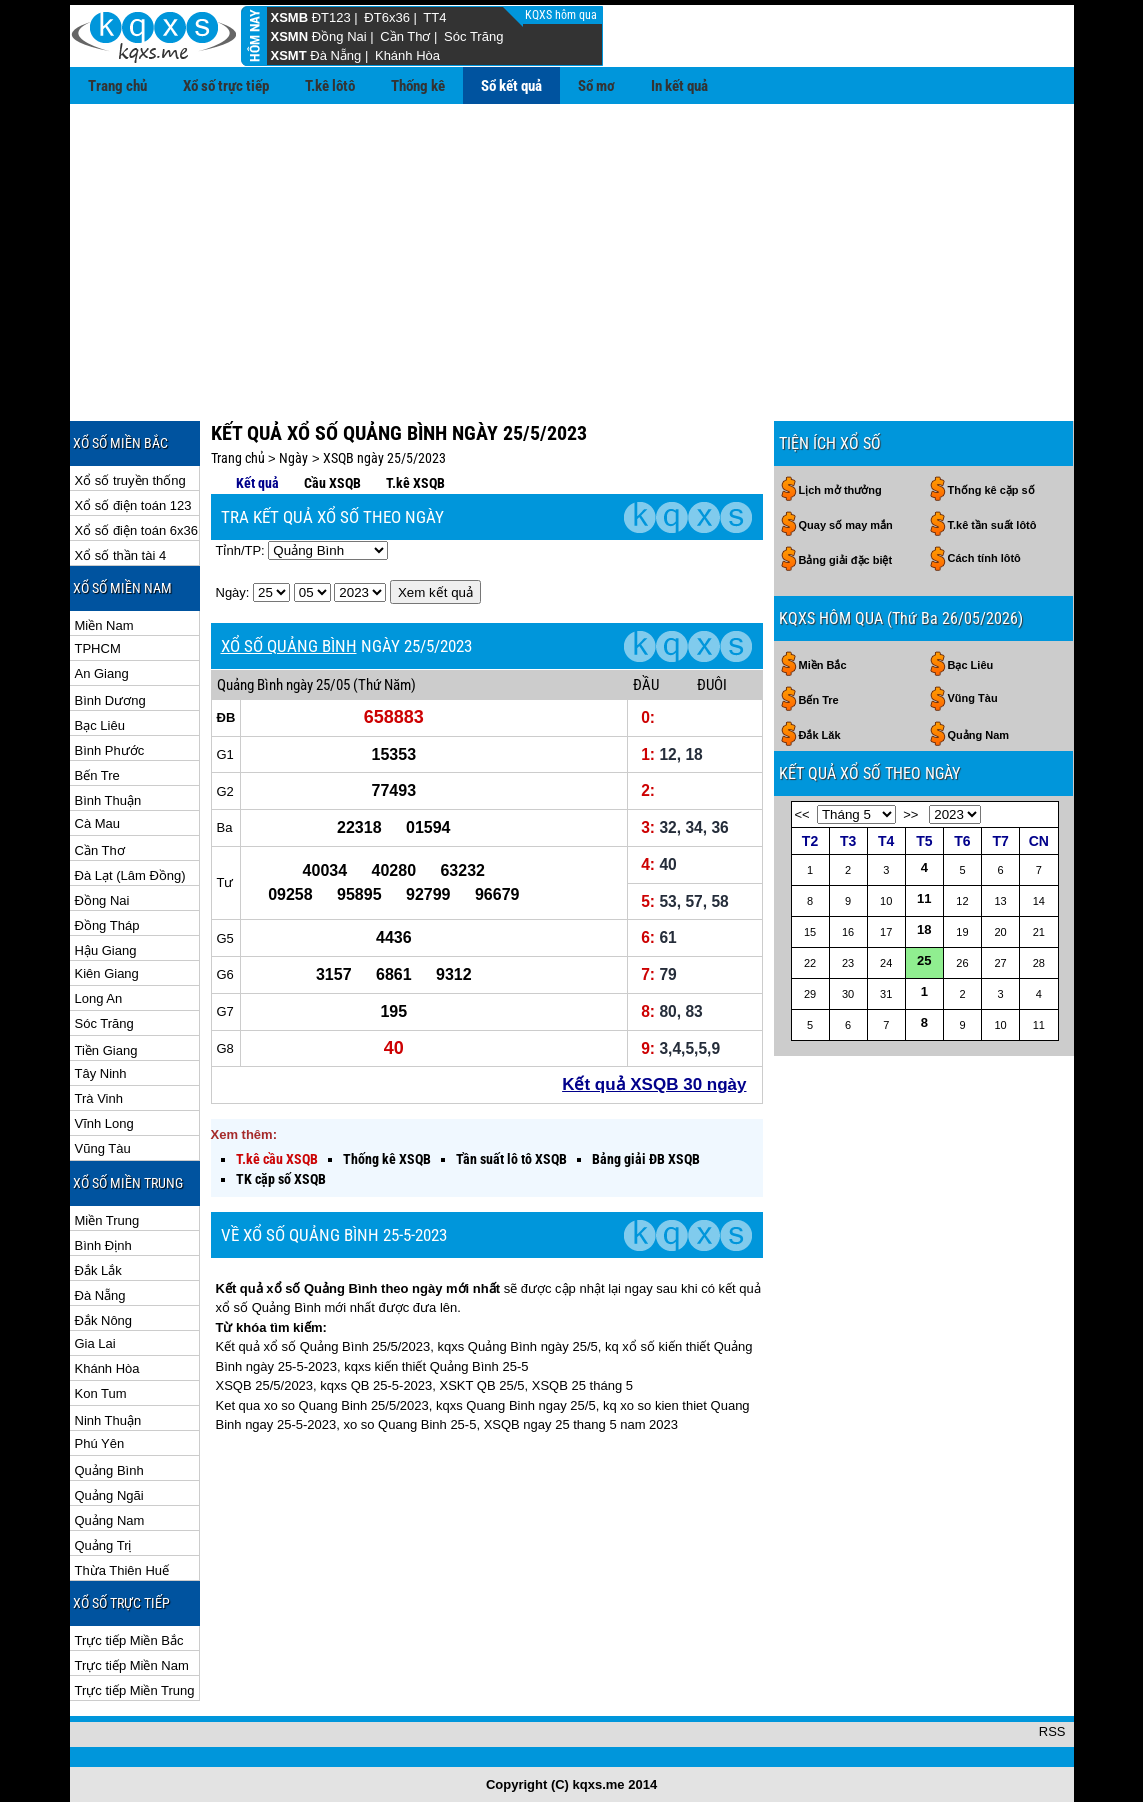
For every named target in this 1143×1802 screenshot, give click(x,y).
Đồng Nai (339, 36)
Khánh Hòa (407, 55)
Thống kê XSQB (387, 1159)
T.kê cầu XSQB (277, 1159)
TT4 (434, 17)
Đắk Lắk (98, 1270)
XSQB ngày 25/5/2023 (384, 458)
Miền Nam (104, 625)
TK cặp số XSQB (281, 1179)
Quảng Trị (103, 1545)
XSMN (290, 36)
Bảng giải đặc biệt (846, 560)
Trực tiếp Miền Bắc (129, 1640)
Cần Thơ (405, 36)
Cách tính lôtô (984, 558)
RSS (1052, 1731)
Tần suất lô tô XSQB (511, 1159)
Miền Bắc (823, 665)
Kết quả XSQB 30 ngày (654, 1084)
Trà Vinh (99, 1098)
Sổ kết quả (511, 86)
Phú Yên (100, 1443)
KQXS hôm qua (562, 15)
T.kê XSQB (415, 483)
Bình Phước (110, 750)
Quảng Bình (109, 1470)
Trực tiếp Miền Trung (135, 1690)
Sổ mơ (596, 86)
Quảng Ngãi (109, 1495)
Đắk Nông (104, 1320)
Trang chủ (117, 86)
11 (924, 898)
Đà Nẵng (335, 55)
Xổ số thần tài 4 (121, 555)
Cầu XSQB (332, 483)
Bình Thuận (108, 800)
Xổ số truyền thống (130, 480)
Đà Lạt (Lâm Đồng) (130, 875)
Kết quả (257, 483)
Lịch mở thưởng (840, 490)
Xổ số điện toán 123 (133, 505)
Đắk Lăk (820, 735)
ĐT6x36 (387, 17)
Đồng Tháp (107, 925)
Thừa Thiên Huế (122, 1570)
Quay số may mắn (846, 525)
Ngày (293, 458)
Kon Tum (101, 1393)
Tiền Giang (106, 1050)
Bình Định (103, 1245)
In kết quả (679, 86)
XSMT (289, 55)
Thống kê (418, 86)
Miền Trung (107, 1220)
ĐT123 (331, 17)
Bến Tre (97, 775)
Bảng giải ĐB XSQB (646, 1159)
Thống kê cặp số (991, 490)
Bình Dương (110, 700)
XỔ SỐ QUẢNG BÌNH (289, 646)
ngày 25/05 (318, 685)
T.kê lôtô (330, 86)
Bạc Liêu (100, 725)
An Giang (102, 673)
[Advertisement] (572, 254)
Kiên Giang (107, 973)
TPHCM (98, 648)
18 (924, 929)
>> (910, 814)
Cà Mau (98, 823)
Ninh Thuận (108, 1420)
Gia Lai (95, 1343)
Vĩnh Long (104, 1123)
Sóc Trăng (473, 36)
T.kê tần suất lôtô (992, 525)
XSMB (290, 17)
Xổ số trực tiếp (226, 86)
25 (924, 960)
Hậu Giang (106, 950)
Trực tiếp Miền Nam (132, 1665)
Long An (99, 998)
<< (802, 814)
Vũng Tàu (103, 1148)
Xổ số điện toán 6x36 (136, 530)
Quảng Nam (110, 1520)
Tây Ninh (101, 1073)
